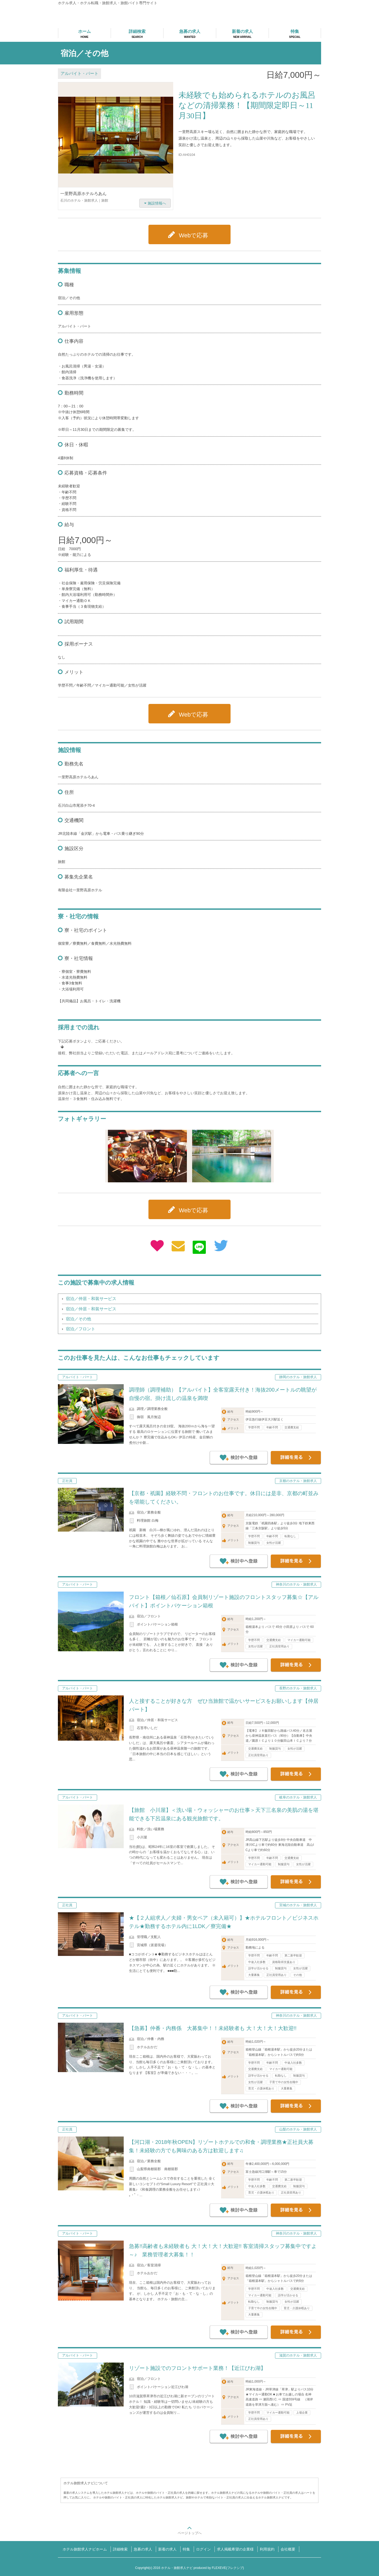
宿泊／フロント (80, 1329)
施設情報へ (157, 203)
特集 (186, 2549)
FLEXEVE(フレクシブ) (228, 2568)
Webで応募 (193, 235)
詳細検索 (120, 2549)
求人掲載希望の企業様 (235, 2549)
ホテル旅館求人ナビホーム (85, 2549)
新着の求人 (167, 2549)
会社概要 (288, 2549)
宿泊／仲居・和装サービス (91, 1298)
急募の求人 (143, 2549)
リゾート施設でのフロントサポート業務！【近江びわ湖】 (197, 2368)
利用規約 (267, 2549)
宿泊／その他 (78, 1319)
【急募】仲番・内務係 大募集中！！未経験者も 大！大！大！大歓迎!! (213, 2028)
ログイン (203, 2549)
